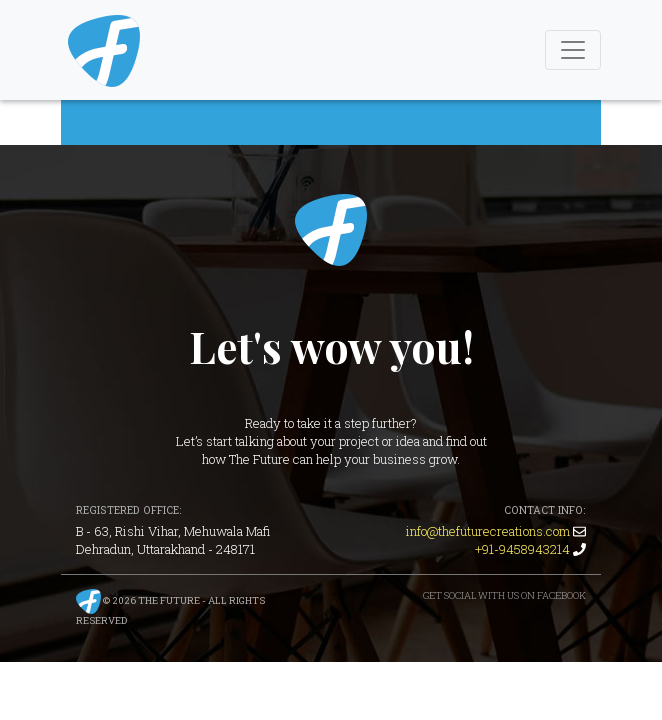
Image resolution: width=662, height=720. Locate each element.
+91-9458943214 (522, 549)
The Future (331, 230)
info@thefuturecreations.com (488, 531)
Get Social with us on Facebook (504, 595)
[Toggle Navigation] (573, 50)
